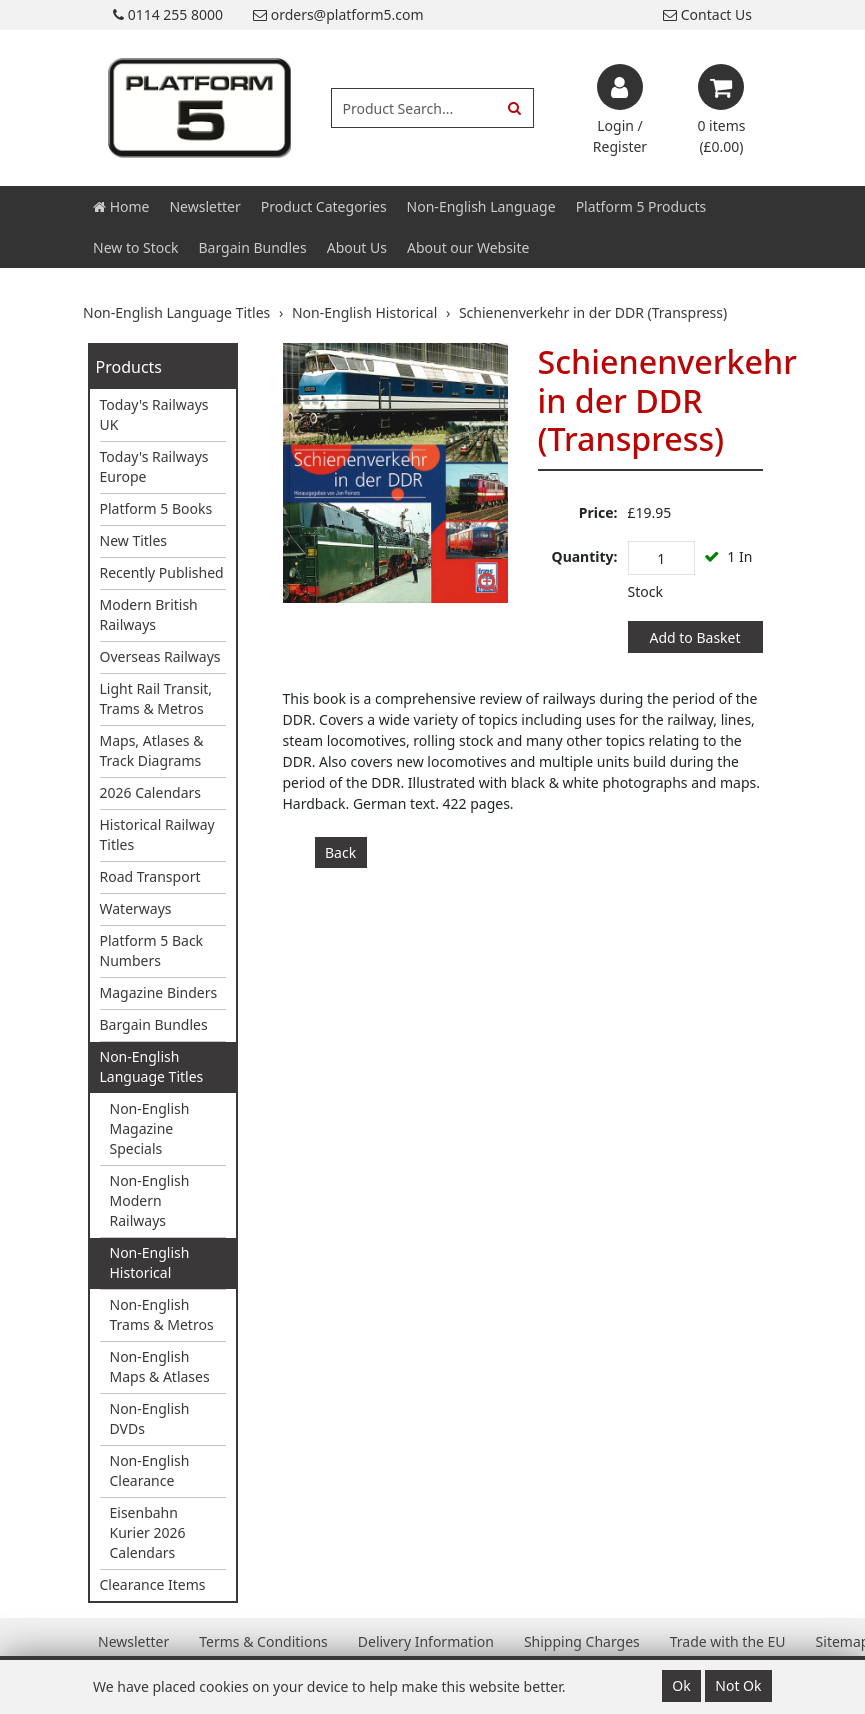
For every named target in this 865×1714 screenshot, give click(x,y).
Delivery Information (426, 1641)
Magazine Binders (159, 992)
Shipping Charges (582, 1641)
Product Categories (324, 206)
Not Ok (738, 1685)
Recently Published (162, 572)
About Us (357, 247)
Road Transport (150, 876)
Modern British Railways (149, 614)
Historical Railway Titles (157, 834)
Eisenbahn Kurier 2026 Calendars (148, 1532)
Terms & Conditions (263, 1641)
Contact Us (707, 14)
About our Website (468, 247)
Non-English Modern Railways (150, 1200)
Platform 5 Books (156, 508)
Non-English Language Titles (152, 1066)
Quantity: (585, 556)
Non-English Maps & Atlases (160, 1366)
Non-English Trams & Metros (162, 1314)
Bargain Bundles (252, 247)
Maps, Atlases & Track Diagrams (152, 750)
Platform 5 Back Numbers (152, 950)
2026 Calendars (151, 792)
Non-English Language (481, 206)
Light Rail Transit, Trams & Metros (156, 698)
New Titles (134, 540)
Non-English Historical (150, 1262)
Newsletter (204, 206)
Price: (598, 512)
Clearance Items (153, 1584)
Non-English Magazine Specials (150, 1128)
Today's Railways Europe (154, 466)
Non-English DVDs (150, 1418)
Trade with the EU (728, 1641)
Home (121, 206)
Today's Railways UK (154, 414)
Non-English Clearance (150, 1470)
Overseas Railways (160, 656)
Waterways (136, 908)
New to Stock (135, 247)
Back (340, 852)
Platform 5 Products (641, 206)
